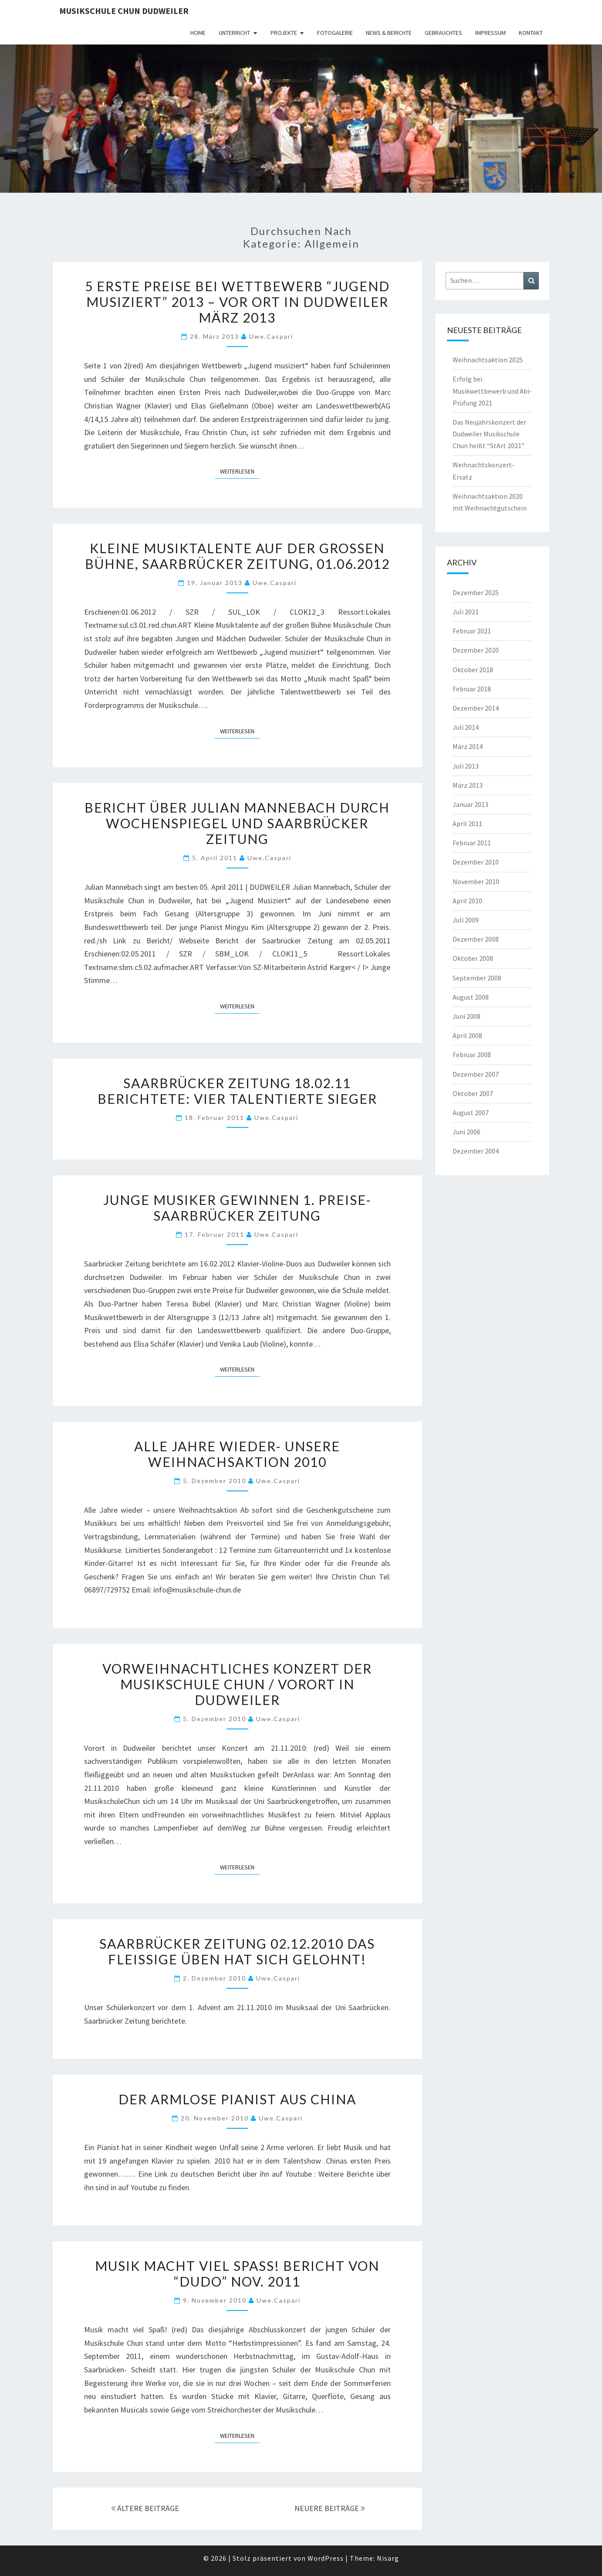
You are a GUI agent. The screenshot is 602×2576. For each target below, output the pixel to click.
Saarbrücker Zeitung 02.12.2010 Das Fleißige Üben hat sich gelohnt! (237, 1951)
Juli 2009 (466, 919)
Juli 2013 (466, 766)
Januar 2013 (470, 804)
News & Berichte (389, 33)
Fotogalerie (335, 33)
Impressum (490, 33)
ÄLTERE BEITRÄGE (145, 2508)
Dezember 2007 (476, 1074)
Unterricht (234, 33)
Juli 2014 (466, 727)
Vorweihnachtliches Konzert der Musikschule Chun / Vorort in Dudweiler (237, 1684)
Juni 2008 (466, 1016)
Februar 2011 (472, 842)
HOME (198, 33)
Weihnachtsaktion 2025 (488, 359)
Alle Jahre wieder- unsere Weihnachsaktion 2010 (237, 1454)
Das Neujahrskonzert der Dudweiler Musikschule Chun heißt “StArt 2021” (489, 434)
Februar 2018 (472, 688)
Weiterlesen (240, 470)
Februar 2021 (472, 630)
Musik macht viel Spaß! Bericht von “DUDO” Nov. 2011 (237, 2273)
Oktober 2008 (473, 958)
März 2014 (468, 746)
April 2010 (467, 900)
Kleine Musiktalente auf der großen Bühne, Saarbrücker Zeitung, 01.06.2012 (237, 556)
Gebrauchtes (443, 33)
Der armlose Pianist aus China (237, 2099)
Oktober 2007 (473, 1093)
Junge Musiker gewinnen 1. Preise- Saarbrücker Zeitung (237, 1207)
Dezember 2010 (476, 862)
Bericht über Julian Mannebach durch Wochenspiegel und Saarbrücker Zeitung (237, 823)
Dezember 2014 (476, 708)
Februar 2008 (472, 1054)
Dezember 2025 (476, 592)
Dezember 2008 (476, 939)
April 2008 (467, 1035)
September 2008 (477, 977)
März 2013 (468, 785)
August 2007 (471, 1112)
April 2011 (467, 823)
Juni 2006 (466, 1131)
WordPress (326, 2558)
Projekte (284, 33)
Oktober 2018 (473, 669)
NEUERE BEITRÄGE (329, 2508)
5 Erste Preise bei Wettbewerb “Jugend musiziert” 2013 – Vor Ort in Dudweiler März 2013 (237, 301)
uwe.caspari (271, 336)
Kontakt (531, 33)
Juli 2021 (466, 611)
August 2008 (471, 997)
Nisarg (388, 2558)
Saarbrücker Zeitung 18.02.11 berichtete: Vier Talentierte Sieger (237, 1090)
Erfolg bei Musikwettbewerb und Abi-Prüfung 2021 (492, 390)
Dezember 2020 (476, 650)
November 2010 (476, 881)
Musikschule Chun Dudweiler (124, 10)
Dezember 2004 (476, 1151)
